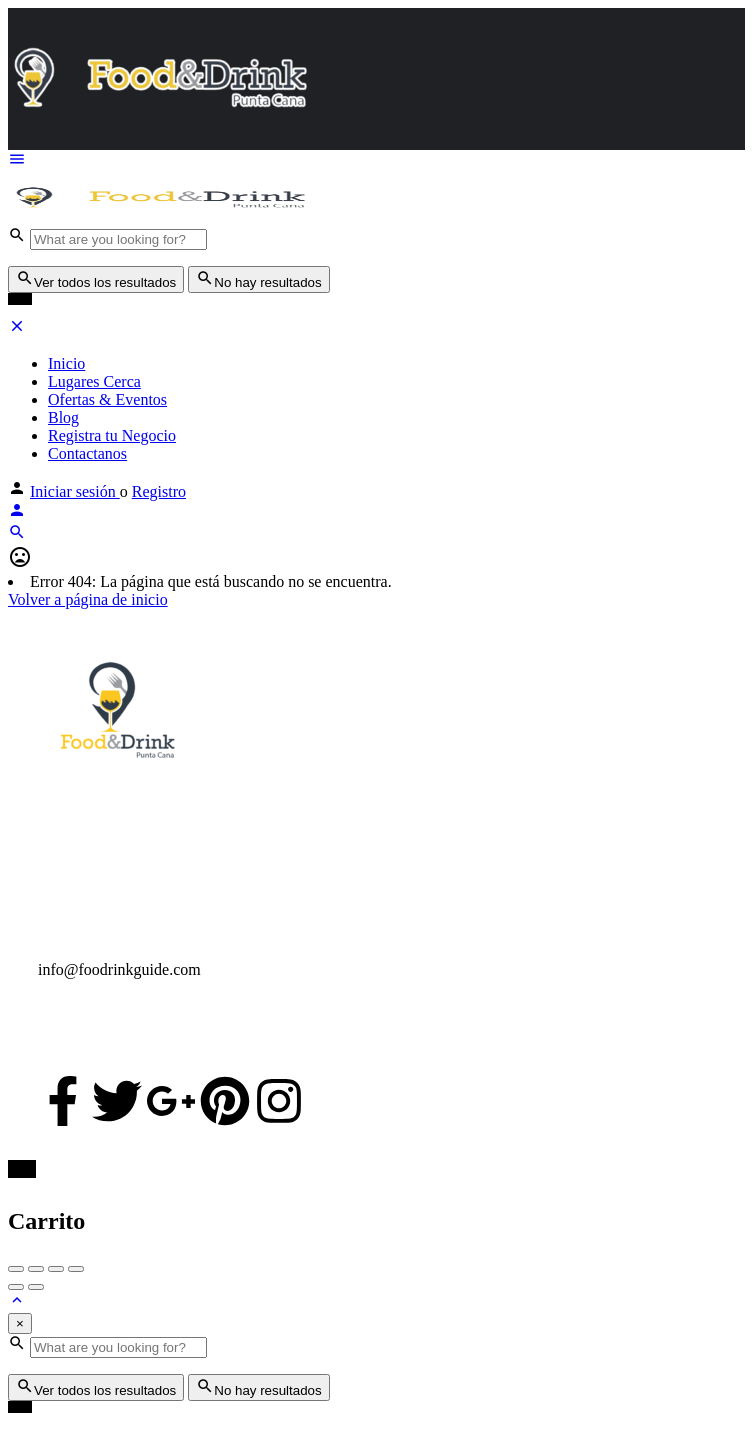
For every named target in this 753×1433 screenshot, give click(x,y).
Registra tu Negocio (112, 435)
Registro (159, 491)
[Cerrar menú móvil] (17, 329)
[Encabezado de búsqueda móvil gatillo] (17, 535)
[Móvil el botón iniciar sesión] (17, 513)
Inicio (66, 363)
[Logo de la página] (158, 216)
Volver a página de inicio (88, 599)
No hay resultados (258, 279)
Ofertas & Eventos (107, 399)
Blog (63, 417)
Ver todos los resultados (96, 279)
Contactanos (87, 453)
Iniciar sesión (75, 491)
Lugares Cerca (94, 381)
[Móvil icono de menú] (376, 161)
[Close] (20, 1323)
